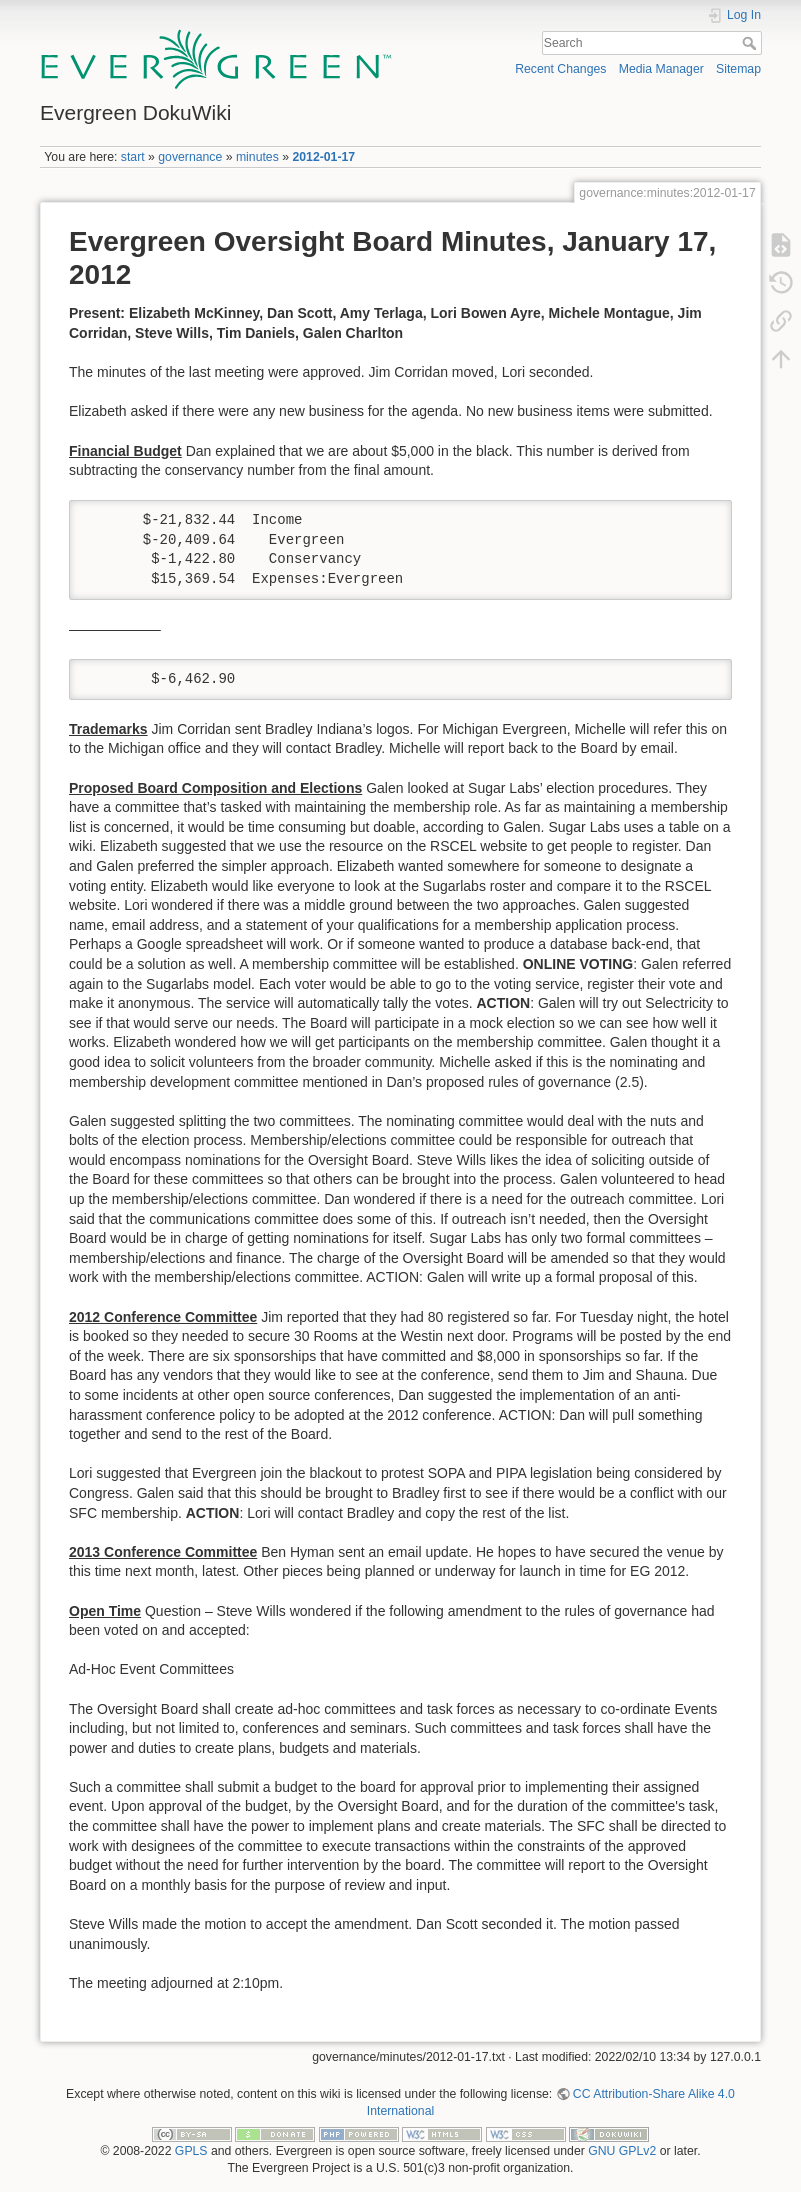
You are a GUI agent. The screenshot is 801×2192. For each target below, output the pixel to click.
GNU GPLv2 (622, 2151)
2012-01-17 (323, 157)
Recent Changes (560, 69)
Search (751, 43)
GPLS (191, 2151)
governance (190, 157)
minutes (257, 157)
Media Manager (661, 69)
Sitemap (738, 69)
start (133, 157)
